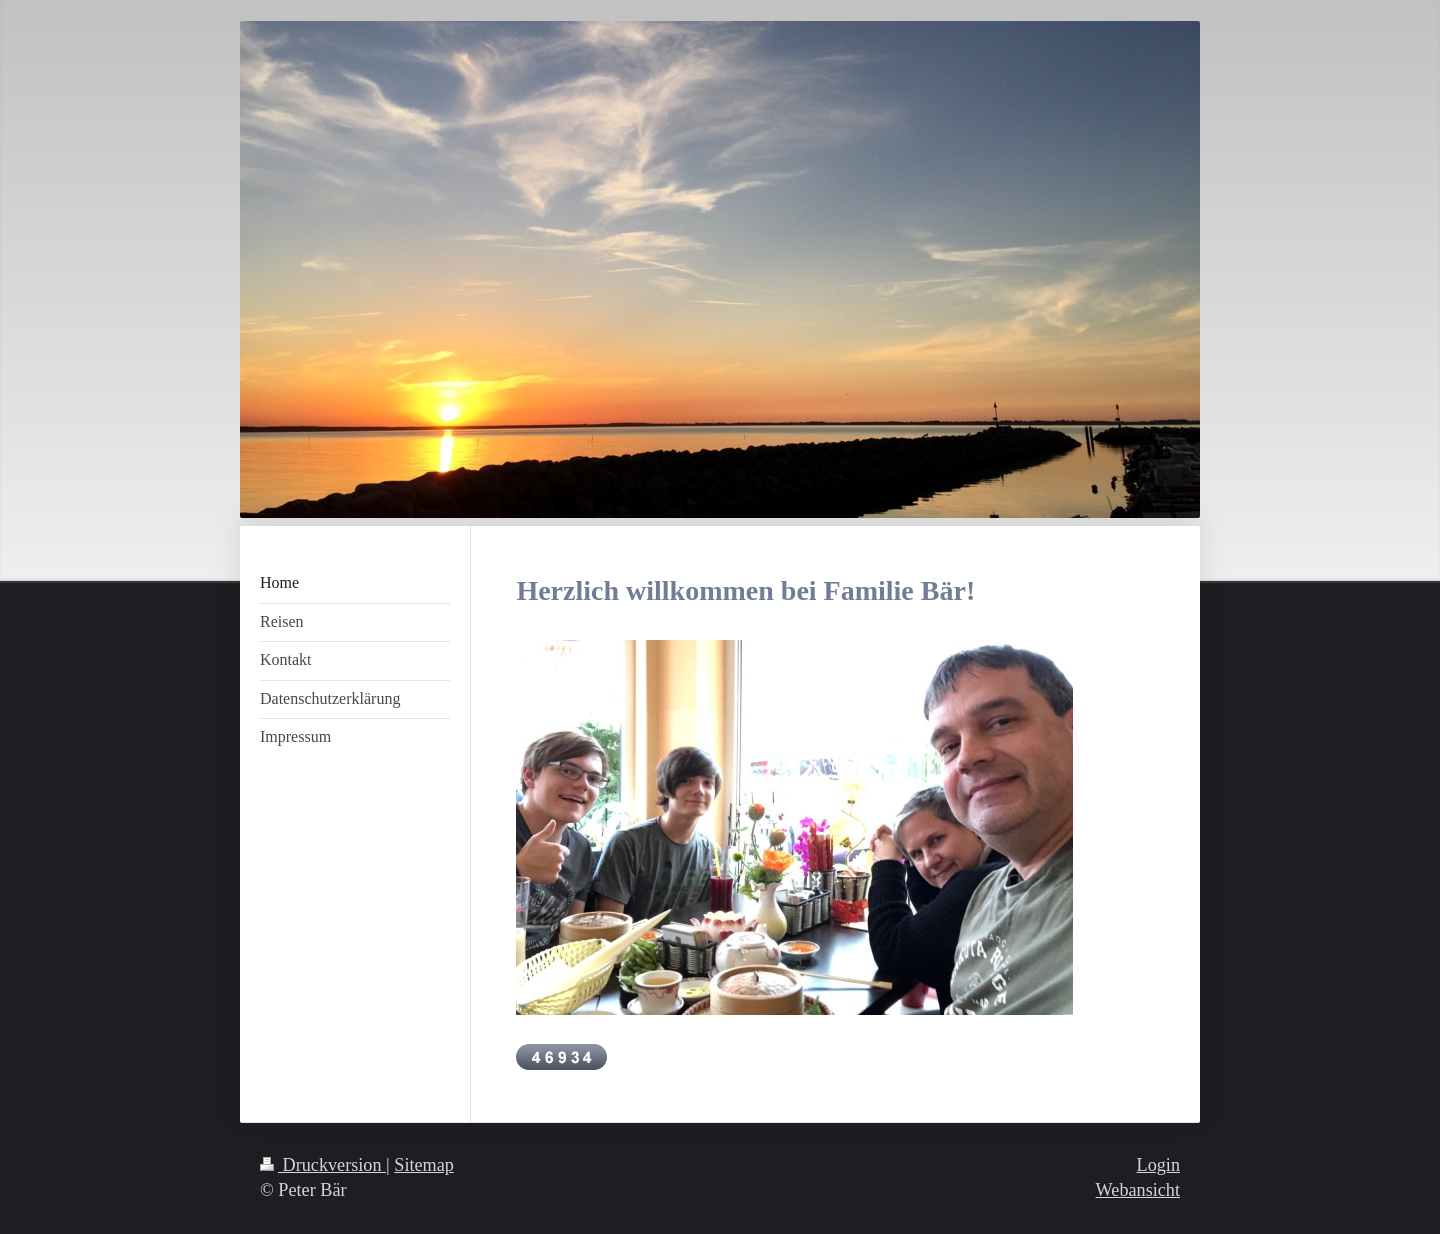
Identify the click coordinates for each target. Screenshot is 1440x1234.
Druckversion (323, 1165)
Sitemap (424, 1165)
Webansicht (1138, 1190)
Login (1158, 1165)
